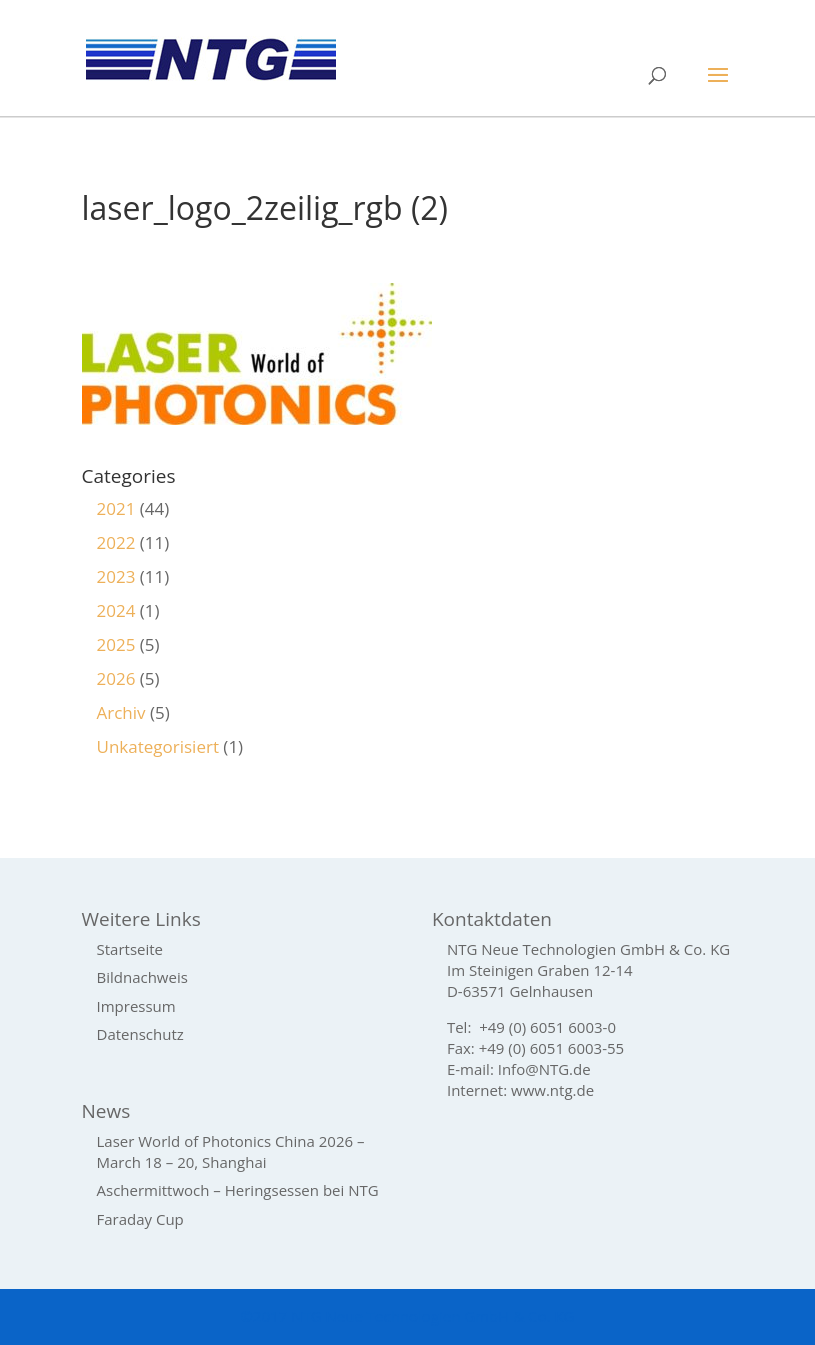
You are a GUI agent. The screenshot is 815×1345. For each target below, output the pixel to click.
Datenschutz (140, 1034)
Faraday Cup (140, 1219)
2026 (116, 678)
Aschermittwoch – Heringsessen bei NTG (238, 1190)
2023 (116, 576)
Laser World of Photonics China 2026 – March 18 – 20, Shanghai (231, 1151)
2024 (116, 610)
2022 (116, 542)
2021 (116, 508)
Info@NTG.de (544, 1069)
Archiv (121, 712)
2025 (116, 644)
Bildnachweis (142, 977)
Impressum (136, 1006)
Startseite (130, 949)
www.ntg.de (552, 1090)
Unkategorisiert (158, 746)
